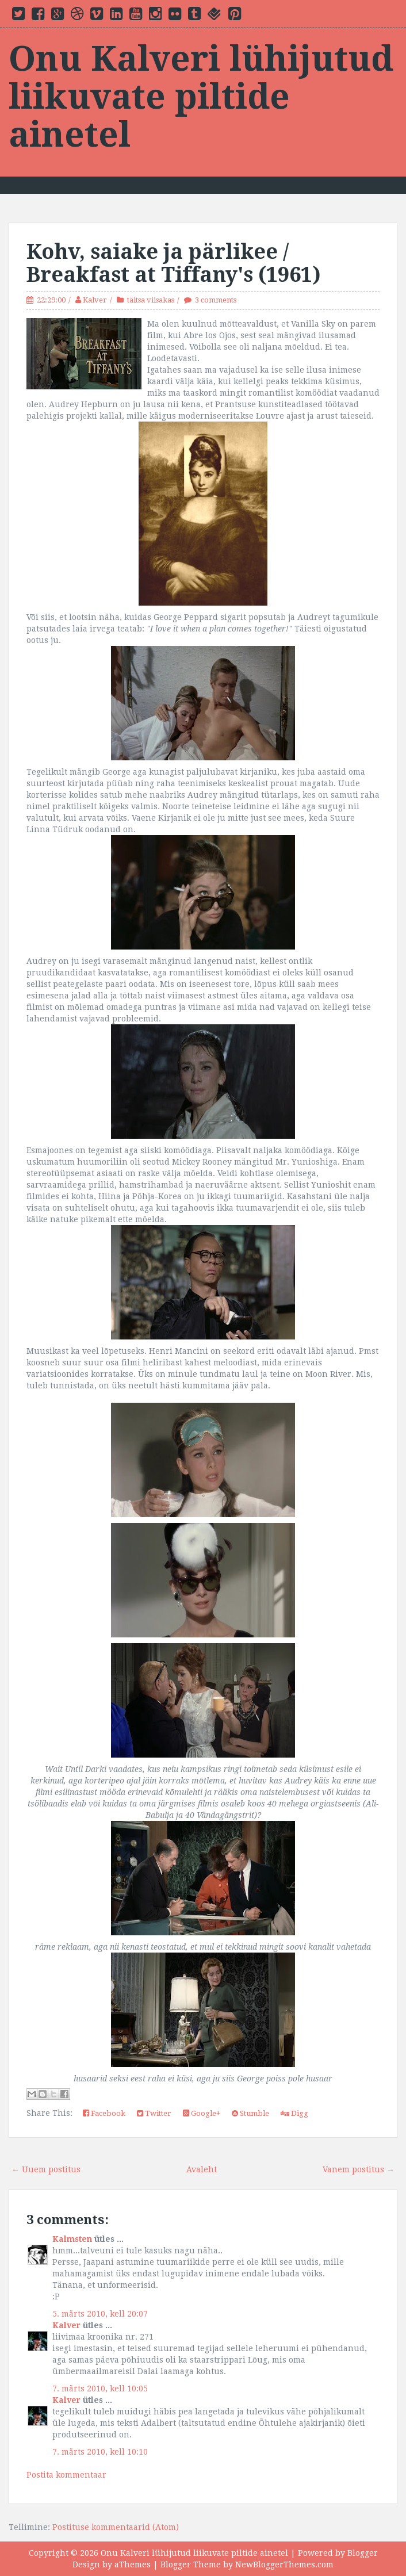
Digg (294, 2113)
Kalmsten (72, 2239)
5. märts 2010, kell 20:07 (100, 2313)
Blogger (362, 2553)
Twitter (154, 2113)
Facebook (104, 2113)
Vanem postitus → (358, 2169)
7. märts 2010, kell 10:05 (100, 2388)
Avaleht (201, 2169)
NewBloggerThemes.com (284, 2564)
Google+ (201, 2113)
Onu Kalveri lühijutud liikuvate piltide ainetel (201, 97)
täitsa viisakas (150, 300)
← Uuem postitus (46, 2169)
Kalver (95, 300)
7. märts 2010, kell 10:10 (100, 2451)
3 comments (215, 300)
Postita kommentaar (66, 2474)
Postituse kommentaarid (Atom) (115, 2527)
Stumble (250, 2113)
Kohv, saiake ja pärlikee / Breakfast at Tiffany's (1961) (173, 263)
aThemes (132, 2564)
